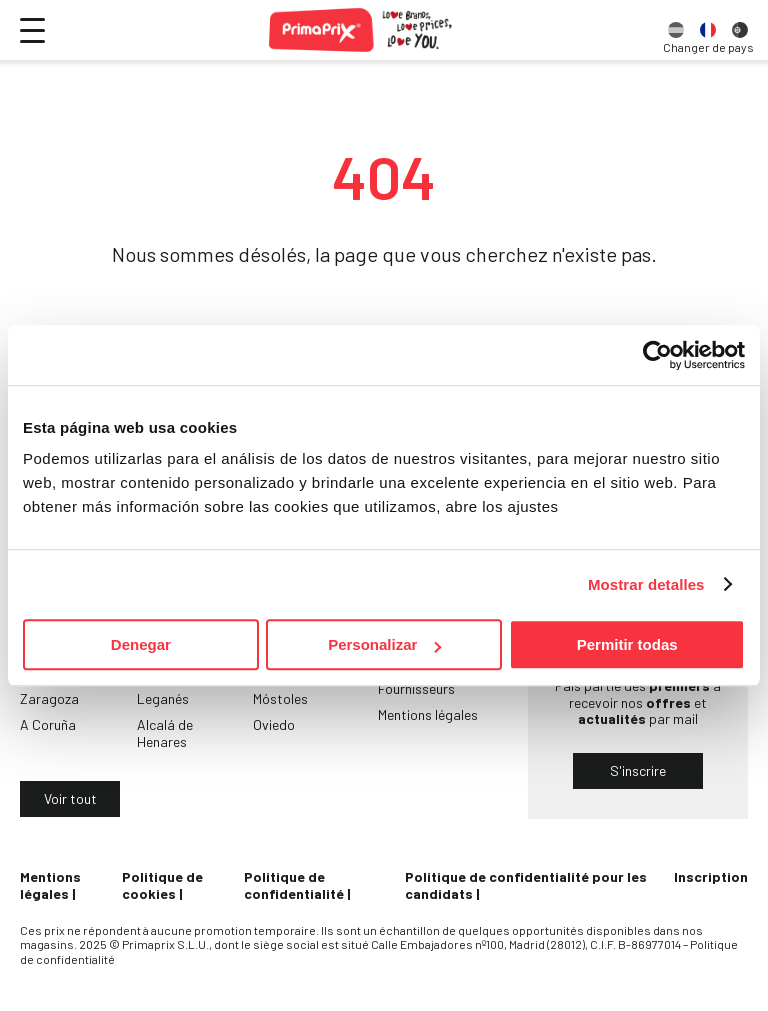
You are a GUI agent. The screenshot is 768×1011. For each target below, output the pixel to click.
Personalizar (384, 644)
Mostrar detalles (646, 584)
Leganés (163, 698)
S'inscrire (638, 770)
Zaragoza (49, 698)
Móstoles (280, 698)
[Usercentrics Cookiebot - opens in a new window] (657, 355)
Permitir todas (627, 644)
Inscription (711, 876)
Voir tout (70, 798)
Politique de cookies (162, 885)
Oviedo (274, 724)
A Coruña (48, 724)
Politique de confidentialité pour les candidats (526, 885)
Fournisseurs (416, 688)
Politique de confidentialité (294, 885)
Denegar (141, 644)
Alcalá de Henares (165, 733)
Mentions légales (428, 714)
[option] (676, 30)
